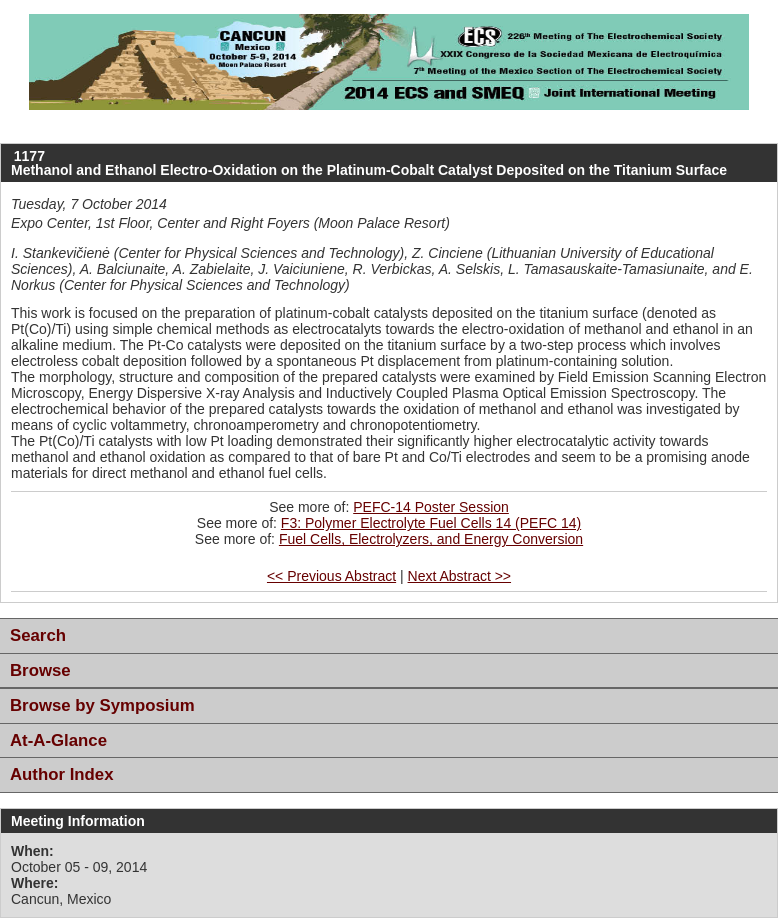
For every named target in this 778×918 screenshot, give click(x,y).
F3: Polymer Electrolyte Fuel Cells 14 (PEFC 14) (431, 523)
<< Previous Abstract (331, 576)
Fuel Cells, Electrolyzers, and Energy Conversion (431, 539)
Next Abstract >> (460, 576)
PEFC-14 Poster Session (431, 507)
